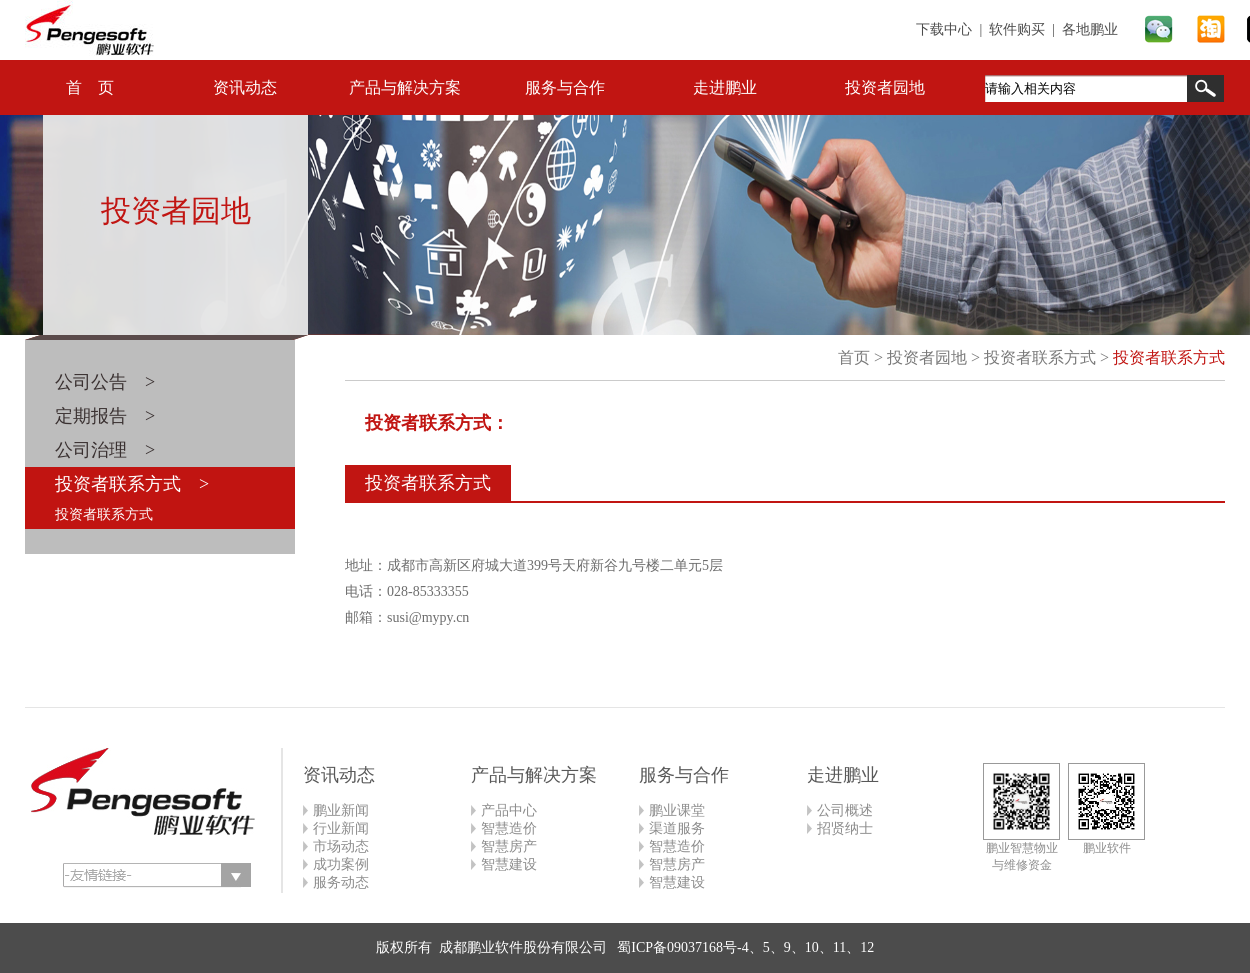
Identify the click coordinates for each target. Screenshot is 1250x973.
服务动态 (341, 882)
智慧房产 (509, 846)
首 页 (90, 87)
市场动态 (341, 846)
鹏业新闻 (341, 810)
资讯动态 (245, 87)
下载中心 (944, 29)
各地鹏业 (1090, 29)
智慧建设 (509, 864)
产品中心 (509, 810)
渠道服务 (677, 828)
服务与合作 (565, 87)
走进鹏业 (725, 87)
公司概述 (845, 810)
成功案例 (341, 864)
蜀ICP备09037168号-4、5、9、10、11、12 (744, 947)
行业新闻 (341, 828)
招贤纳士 (845, 828)
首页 (854, 357)
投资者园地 (885, 87)
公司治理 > (105, 450)
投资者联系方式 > (132, 484)
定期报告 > (105, 416)
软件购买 (1017, 29)
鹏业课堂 (677, 810)
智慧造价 (509, 828)
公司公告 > (105, 382)
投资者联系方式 (104, 514)
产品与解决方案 (405, 87)
